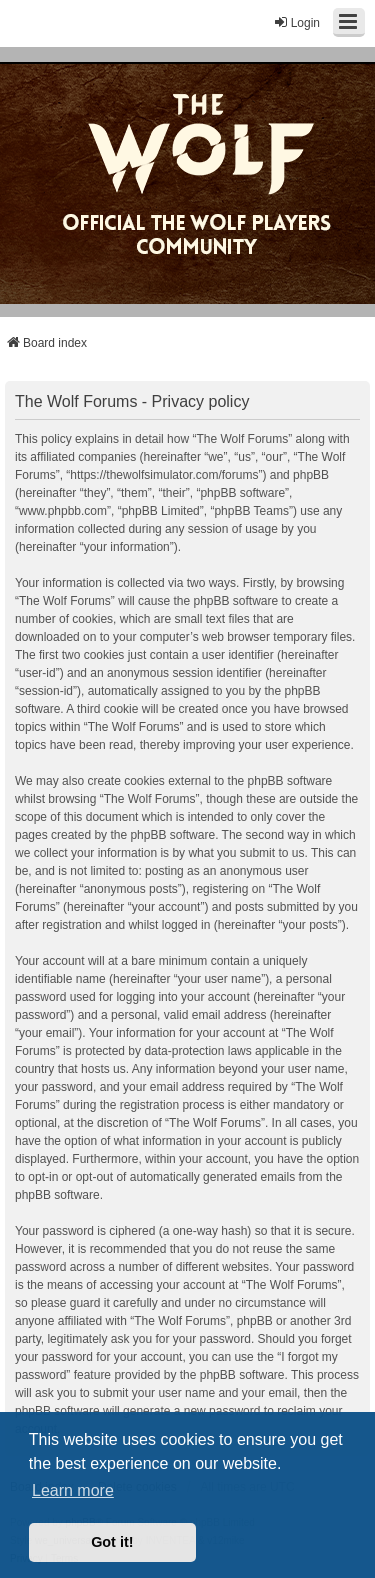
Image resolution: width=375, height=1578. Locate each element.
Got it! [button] (112, 1542)
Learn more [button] (73, 1490)
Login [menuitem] (296, 22)
